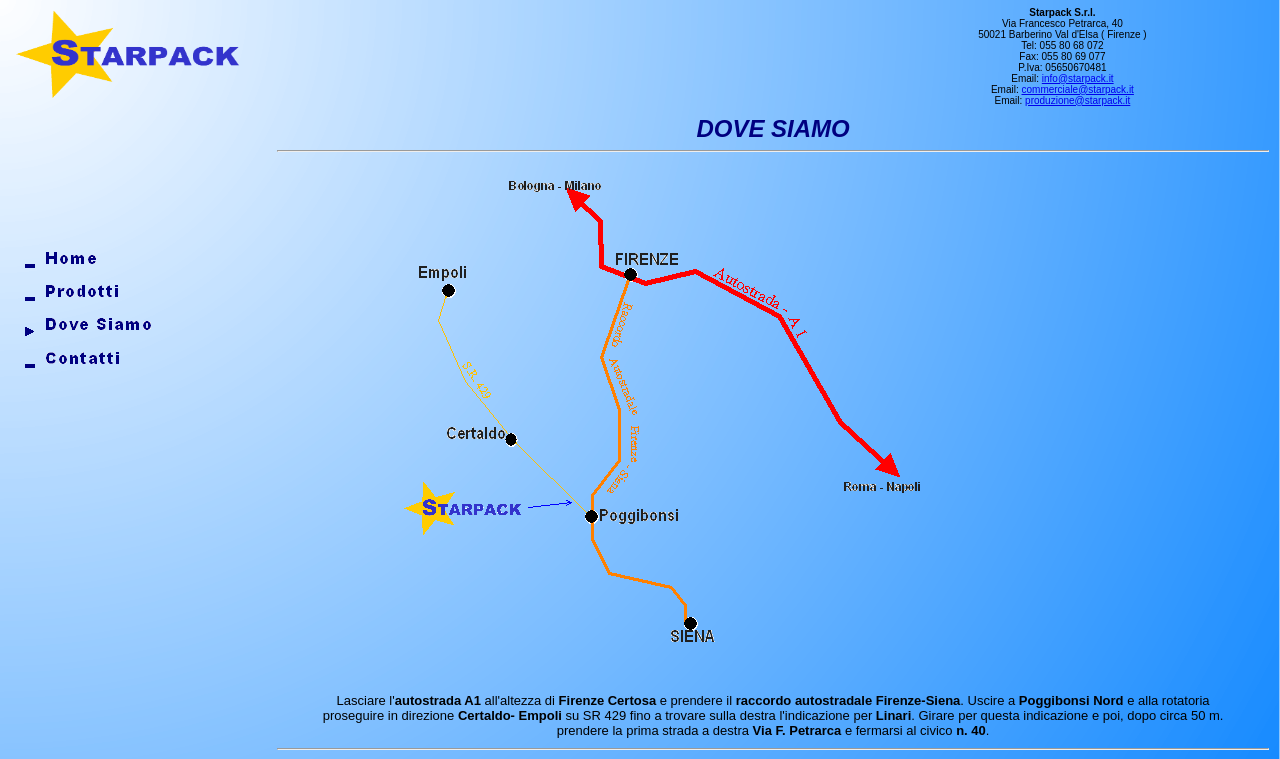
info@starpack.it (1078, 78)
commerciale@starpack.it (1078, 89)
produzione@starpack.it (1077, 100)
